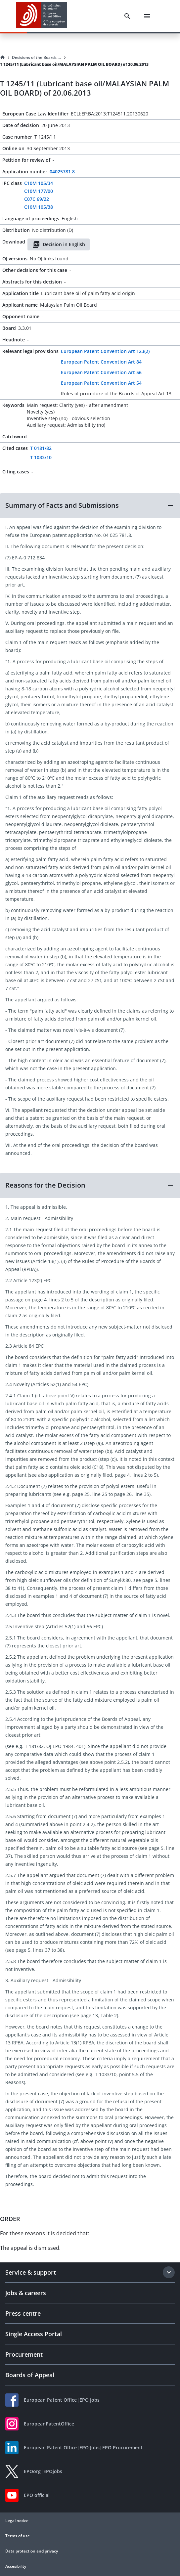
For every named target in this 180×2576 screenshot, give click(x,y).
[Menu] (147, 16)
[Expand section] (169, 2272)
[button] (90, 505)
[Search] (127, 16)
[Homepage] (2, 57)
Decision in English (58, 244)
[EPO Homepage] (41, 16)
